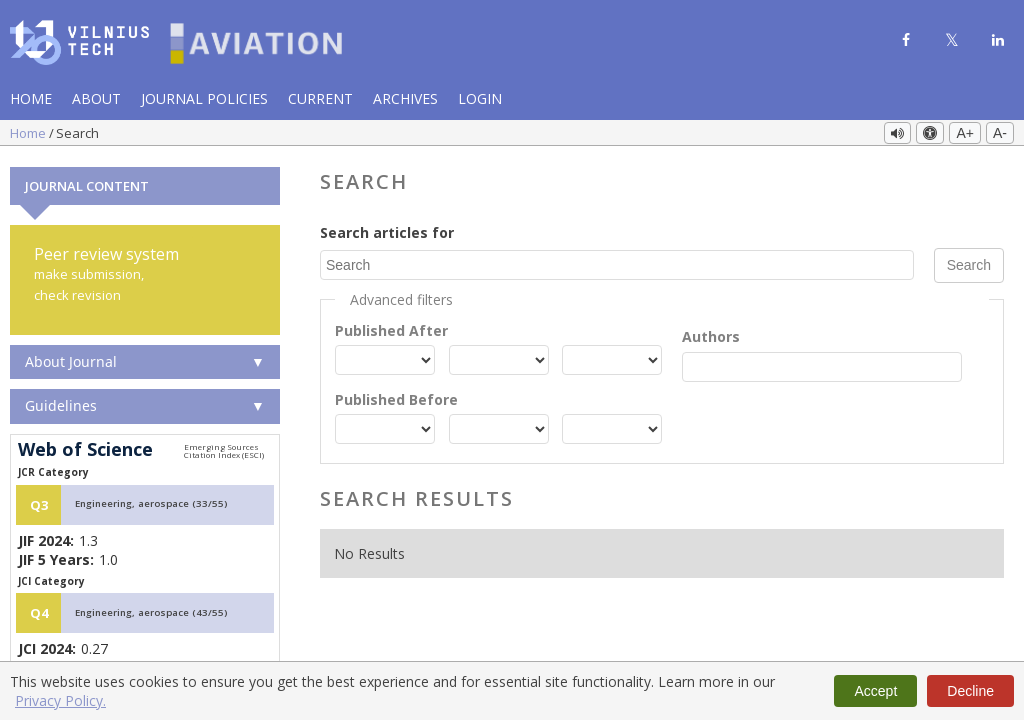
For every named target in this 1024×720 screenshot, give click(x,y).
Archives (405, 98)
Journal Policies (204, 98)
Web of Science (85, 448)
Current (320, 98)
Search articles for (387, 230)
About (96, 98)
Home (31, 98)
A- (1000, 133)
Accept (875, 691)
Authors (711, 334)
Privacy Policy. (60, 700)
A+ (965, 133)
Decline (970, 691)
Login (480, 98)
